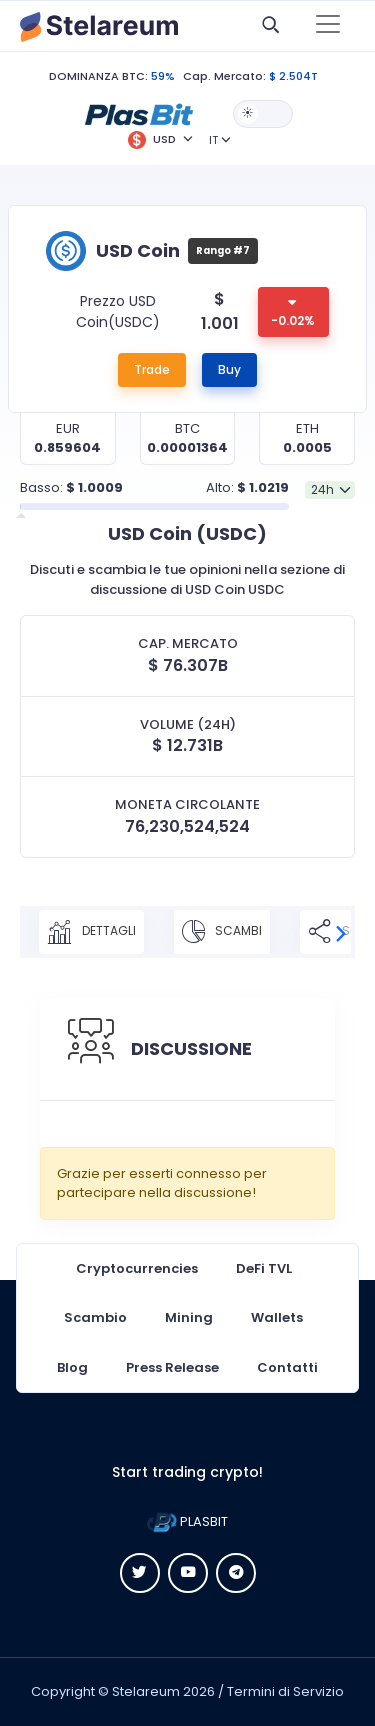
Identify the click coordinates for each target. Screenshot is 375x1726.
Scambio (95, 1317)
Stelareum (146, 1691)
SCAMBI (222, 932)
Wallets (277, 1317)
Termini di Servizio (285, 1691)
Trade (152, 369)
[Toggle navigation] (328, 26)
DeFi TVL (264, 1268)
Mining (189, 1317)
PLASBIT (187, 1521)
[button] (139, 113)
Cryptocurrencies (137, 1268)
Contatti (287, 1367)
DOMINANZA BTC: (98, 76)
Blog (72, 1367)
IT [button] (213, 140)
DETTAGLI (91, 932)
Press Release (172, 1367)
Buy (229, 369)
